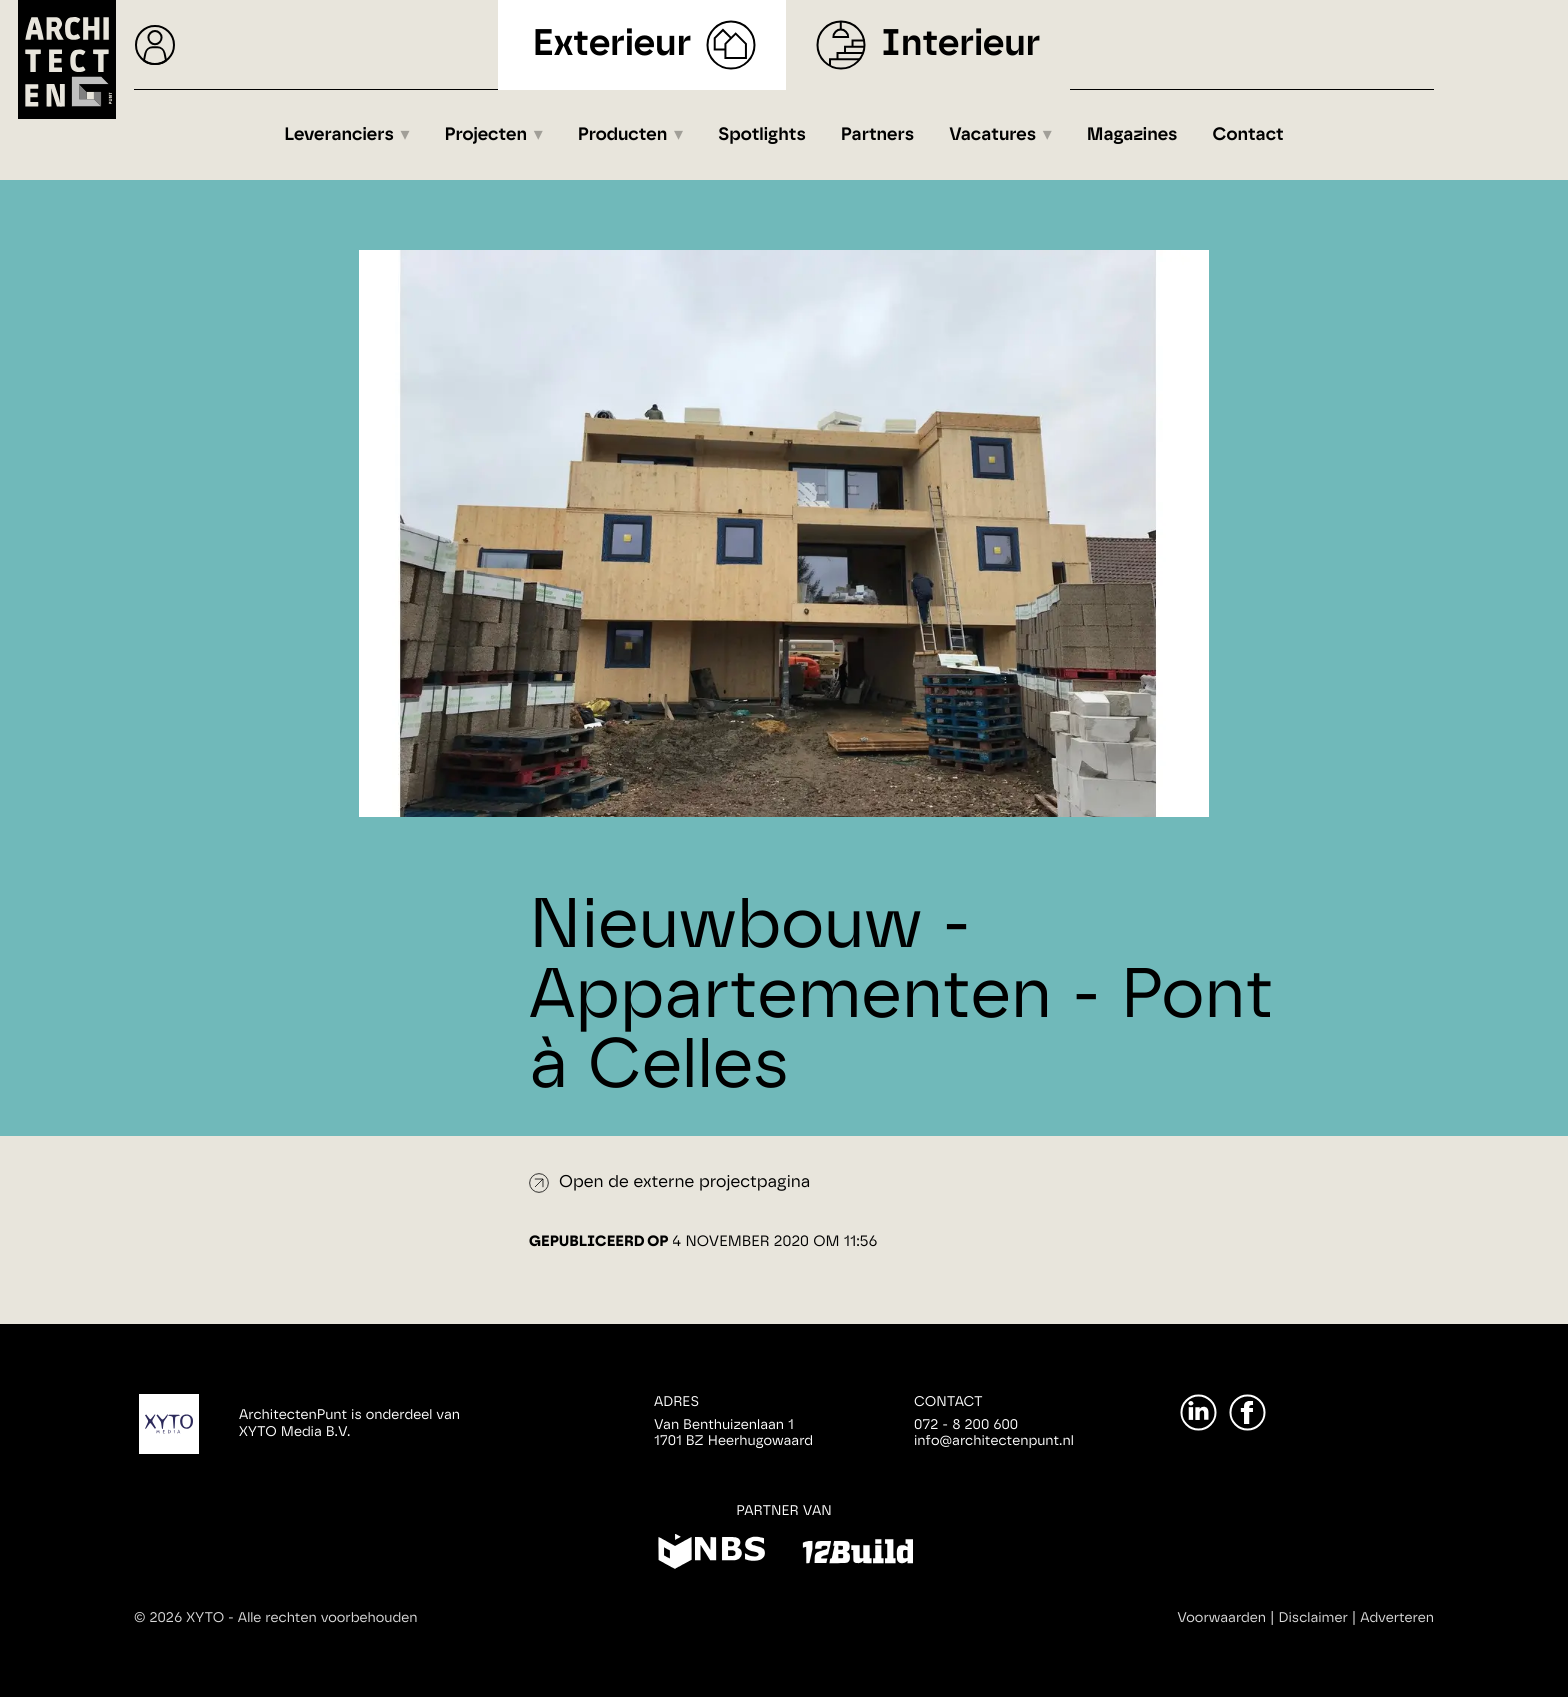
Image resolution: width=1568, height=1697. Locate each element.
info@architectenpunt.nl (994, 1441)
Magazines (1132, 135)
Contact (1248, 135)
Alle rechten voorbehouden (328, 1618)
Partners (877, 135)
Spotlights (762, 135)
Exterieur (612, 44)
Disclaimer (1313, 1618)
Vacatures (992, 135)
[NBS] (711, 1555)
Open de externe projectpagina (684, 1182)
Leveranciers (339, 135)
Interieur (960, 44)
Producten (623, 135)
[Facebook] (1247, 1412)
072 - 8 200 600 (966, 1425)
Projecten (486, 135)
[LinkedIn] (1198, 1412)
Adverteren (1397, 1618)
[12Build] (857, 1555)
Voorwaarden (1221, 1618)
